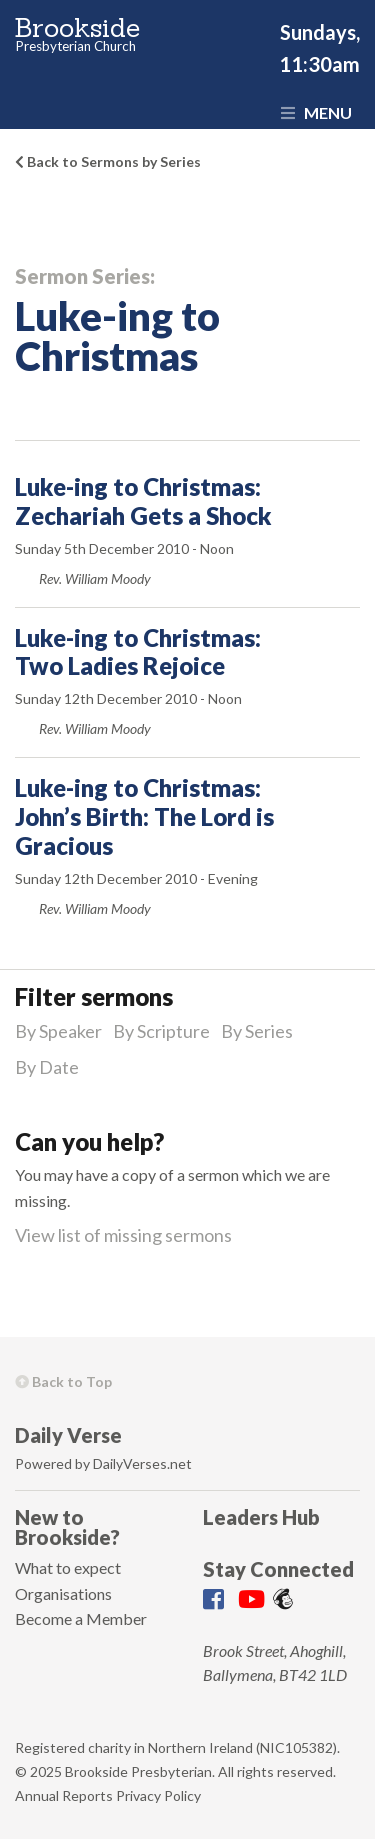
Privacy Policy (158, 1795)
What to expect (68, 1567)
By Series (257, 1031)
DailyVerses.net (142, 1463)
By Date (47, 1067)
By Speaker (58, 1031)
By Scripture (161, 1031)
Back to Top (63, 1381)
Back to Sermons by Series (108, 161)
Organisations (63, 1593)
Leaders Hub (261, 1517)
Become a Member (81, 1618)
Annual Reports (64, 1795)
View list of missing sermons (123, 1235)
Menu (316, 112)
